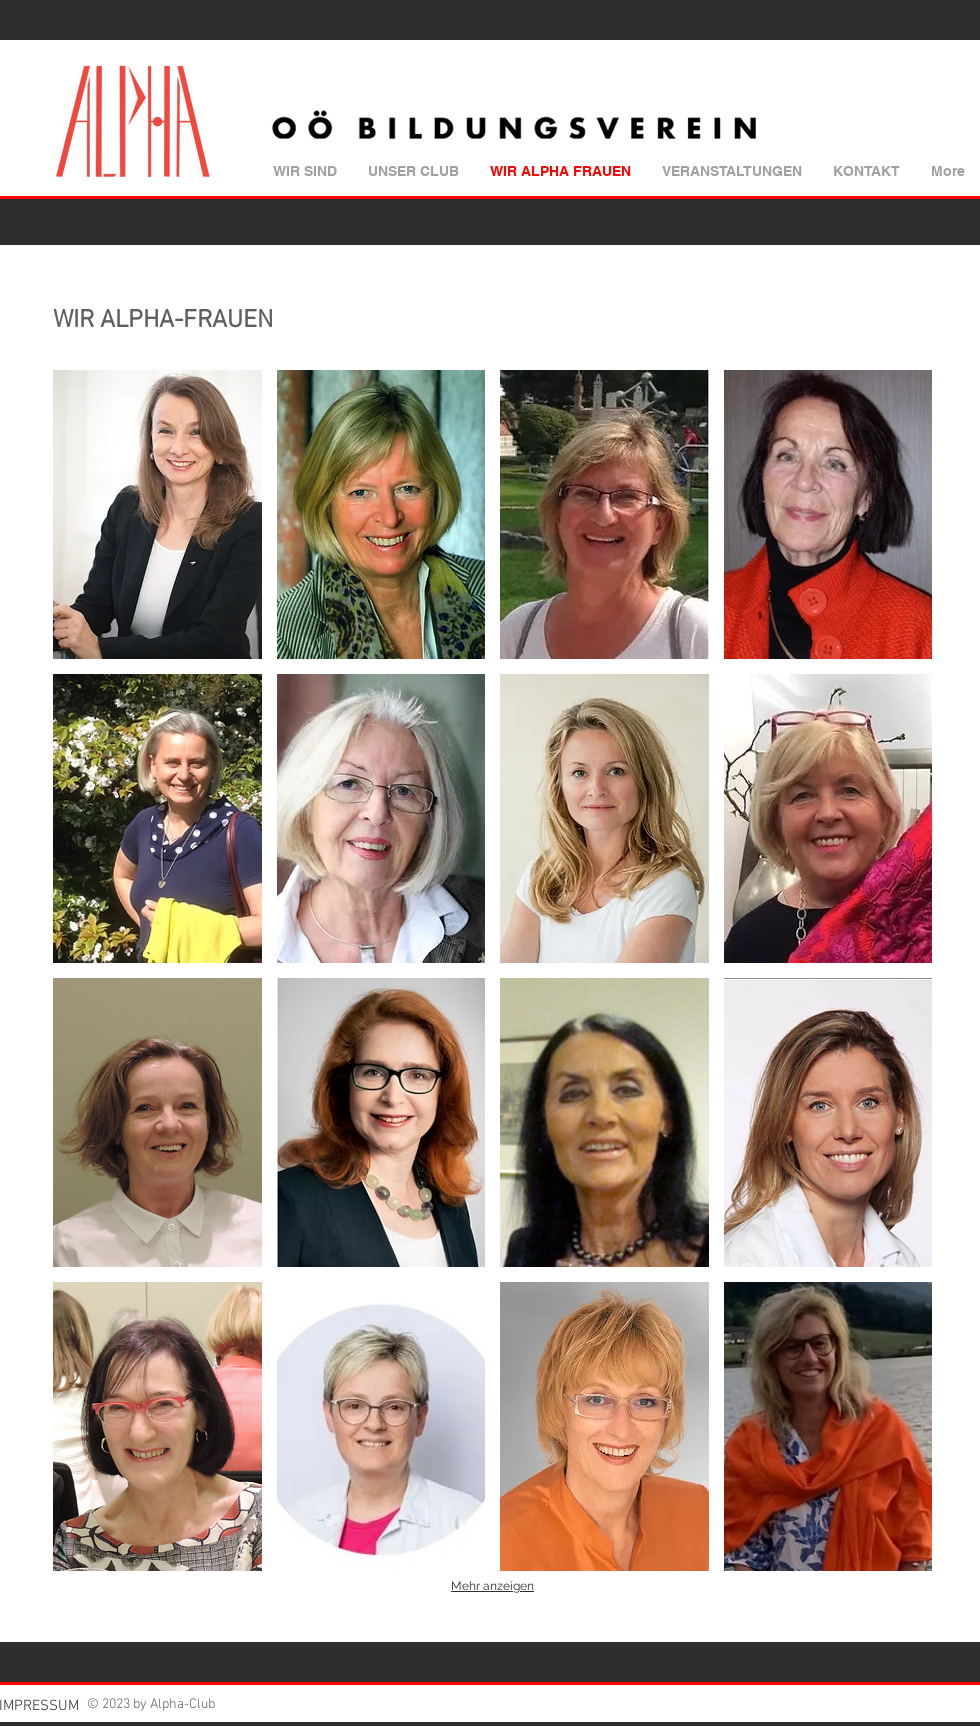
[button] (157, 514)
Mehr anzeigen (492, 1586)
